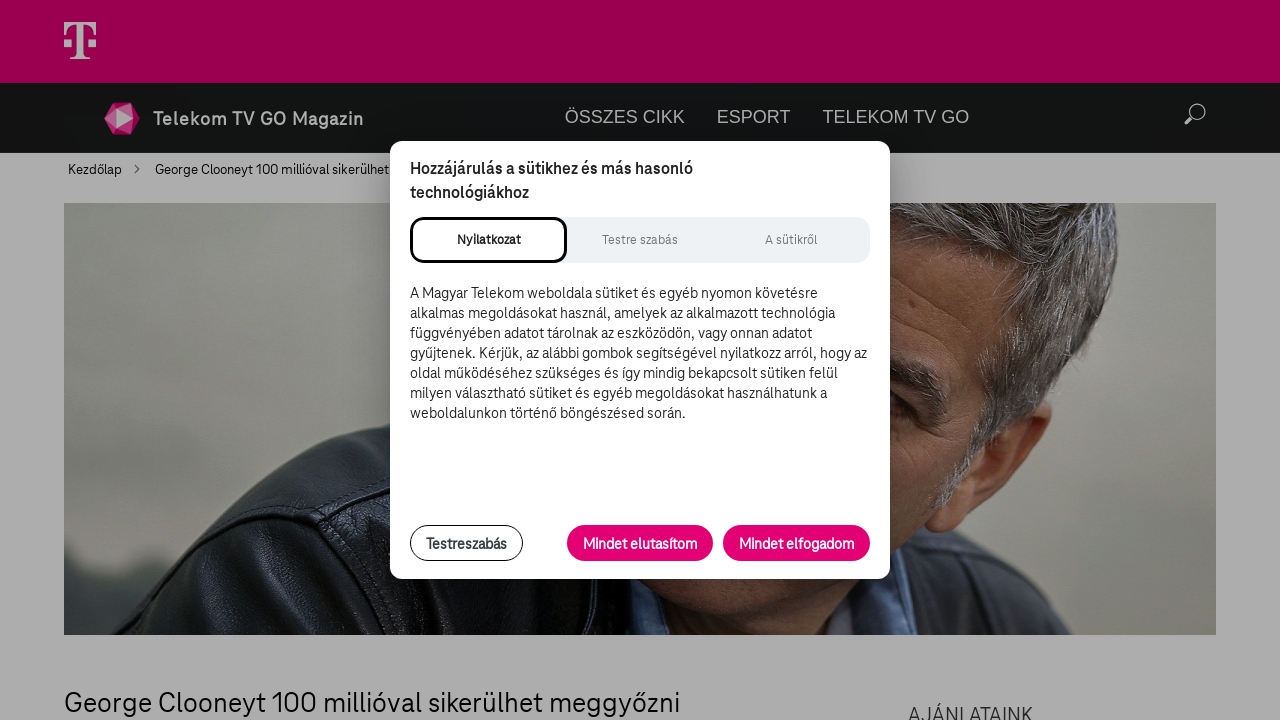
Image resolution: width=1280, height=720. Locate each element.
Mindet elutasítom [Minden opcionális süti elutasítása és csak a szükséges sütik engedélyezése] (640, 544)
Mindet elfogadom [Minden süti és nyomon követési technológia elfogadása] (796, 544)
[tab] (488, 240)
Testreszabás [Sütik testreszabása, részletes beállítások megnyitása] (466, 544)
